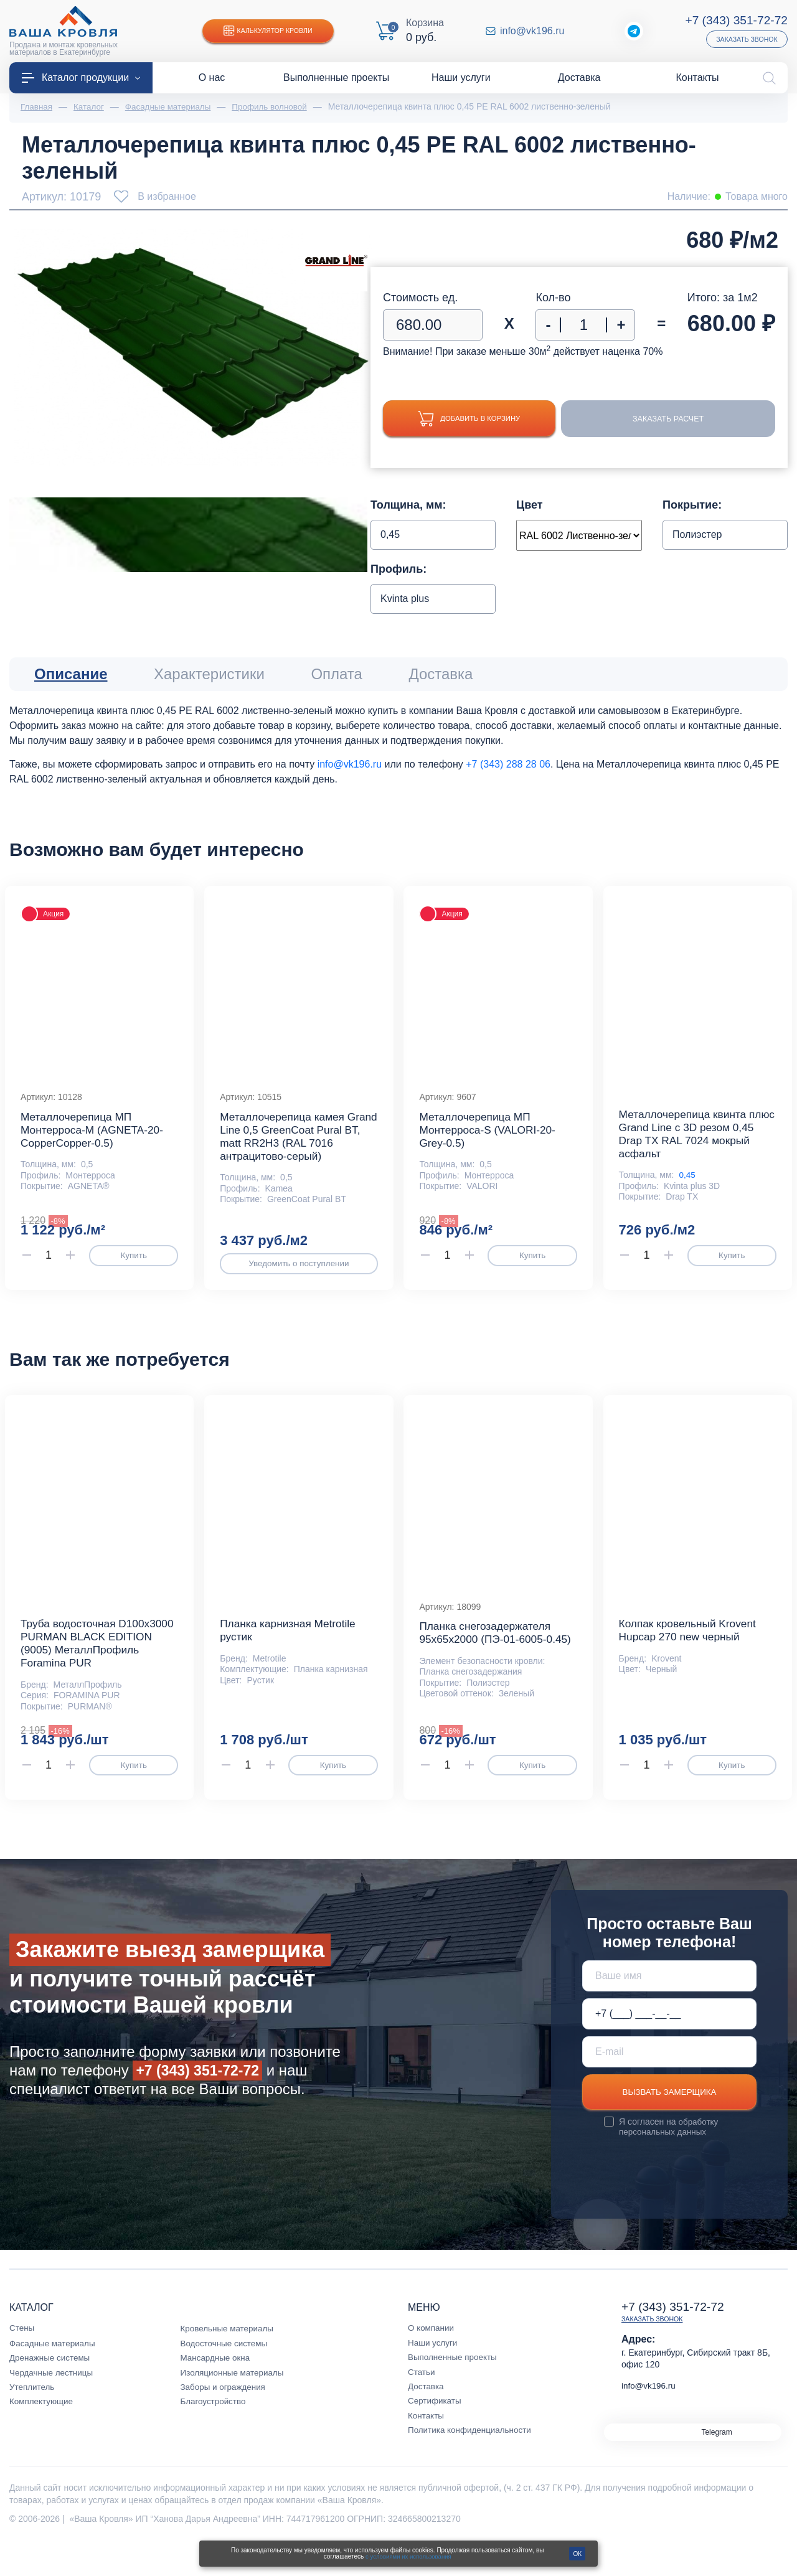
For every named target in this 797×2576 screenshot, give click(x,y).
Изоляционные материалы (234, 2405)
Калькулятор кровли (271, 31)
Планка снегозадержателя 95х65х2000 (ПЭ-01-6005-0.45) (487, 1657)
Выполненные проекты (454, 2390)
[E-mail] (669, 2083)
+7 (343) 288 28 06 (508, 765)
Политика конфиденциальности (472, 2463)
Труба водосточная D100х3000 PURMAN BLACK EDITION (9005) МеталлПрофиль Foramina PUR (95, 1667)
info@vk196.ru (533, 31)
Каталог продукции (81, 77)
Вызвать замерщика (669, 2124)
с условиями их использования (408, 2556)
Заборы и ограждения (225, 2420)
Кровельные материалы (229, 2361)
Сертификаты (435, 2433)
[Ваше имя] (669, 2007)
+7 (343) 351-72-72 (734, 20)
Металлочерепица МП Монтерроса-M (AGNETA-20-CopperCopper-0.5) (95, 1138)
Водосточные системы (226, 2376)
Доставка (426, 2419)
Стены (22, 2361)
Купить (134, 1265)
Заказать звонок (745, 39)
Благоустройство (215, 2434)
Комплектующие (42, 2434)
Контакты (426, 2448)
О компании (432, 2361)
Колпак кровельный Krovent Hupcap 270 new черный (690, 1648)
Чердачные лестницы (53, 2405)
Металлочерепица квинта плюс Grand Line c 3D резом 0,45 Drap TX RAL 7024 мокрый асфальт (692, 1142)
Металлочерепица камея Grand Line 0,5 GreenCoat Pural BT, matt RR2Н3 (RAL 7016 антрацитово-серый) (289, 1145)
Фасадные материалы (54, 2376)
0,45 (687, 1185)
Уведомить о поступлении (299, 1273)
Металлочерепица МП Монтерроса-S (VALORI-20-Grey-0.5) (490, 1138)
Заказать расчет (677, 420)
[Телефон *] (669, 2045)
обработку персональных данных (669, 2159)
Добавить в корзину (477, 419)
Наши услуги (434, 2375)
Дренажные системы (51, 2390)
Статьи (422, 2404)
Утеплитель (33, 2420)
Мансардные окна (217, 2390)
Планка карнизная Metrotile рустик (290, 1648)
